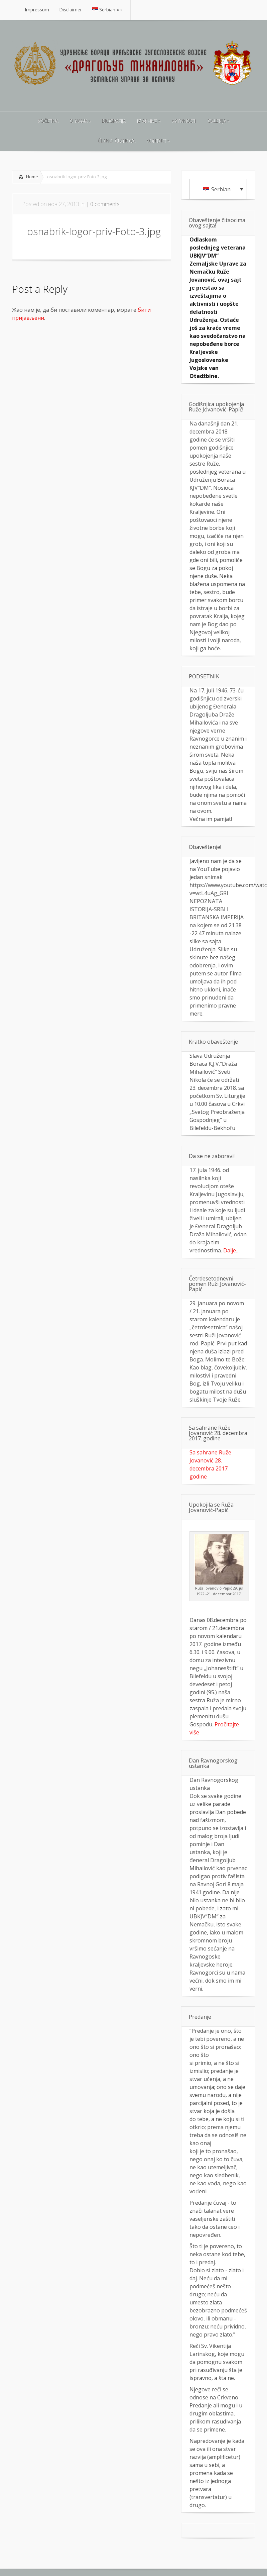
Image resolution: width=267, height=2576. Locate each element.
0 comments (105, 204)
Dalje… (231, 1250)
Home (32, 177)
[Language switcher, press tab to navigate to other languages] (218, 189)
